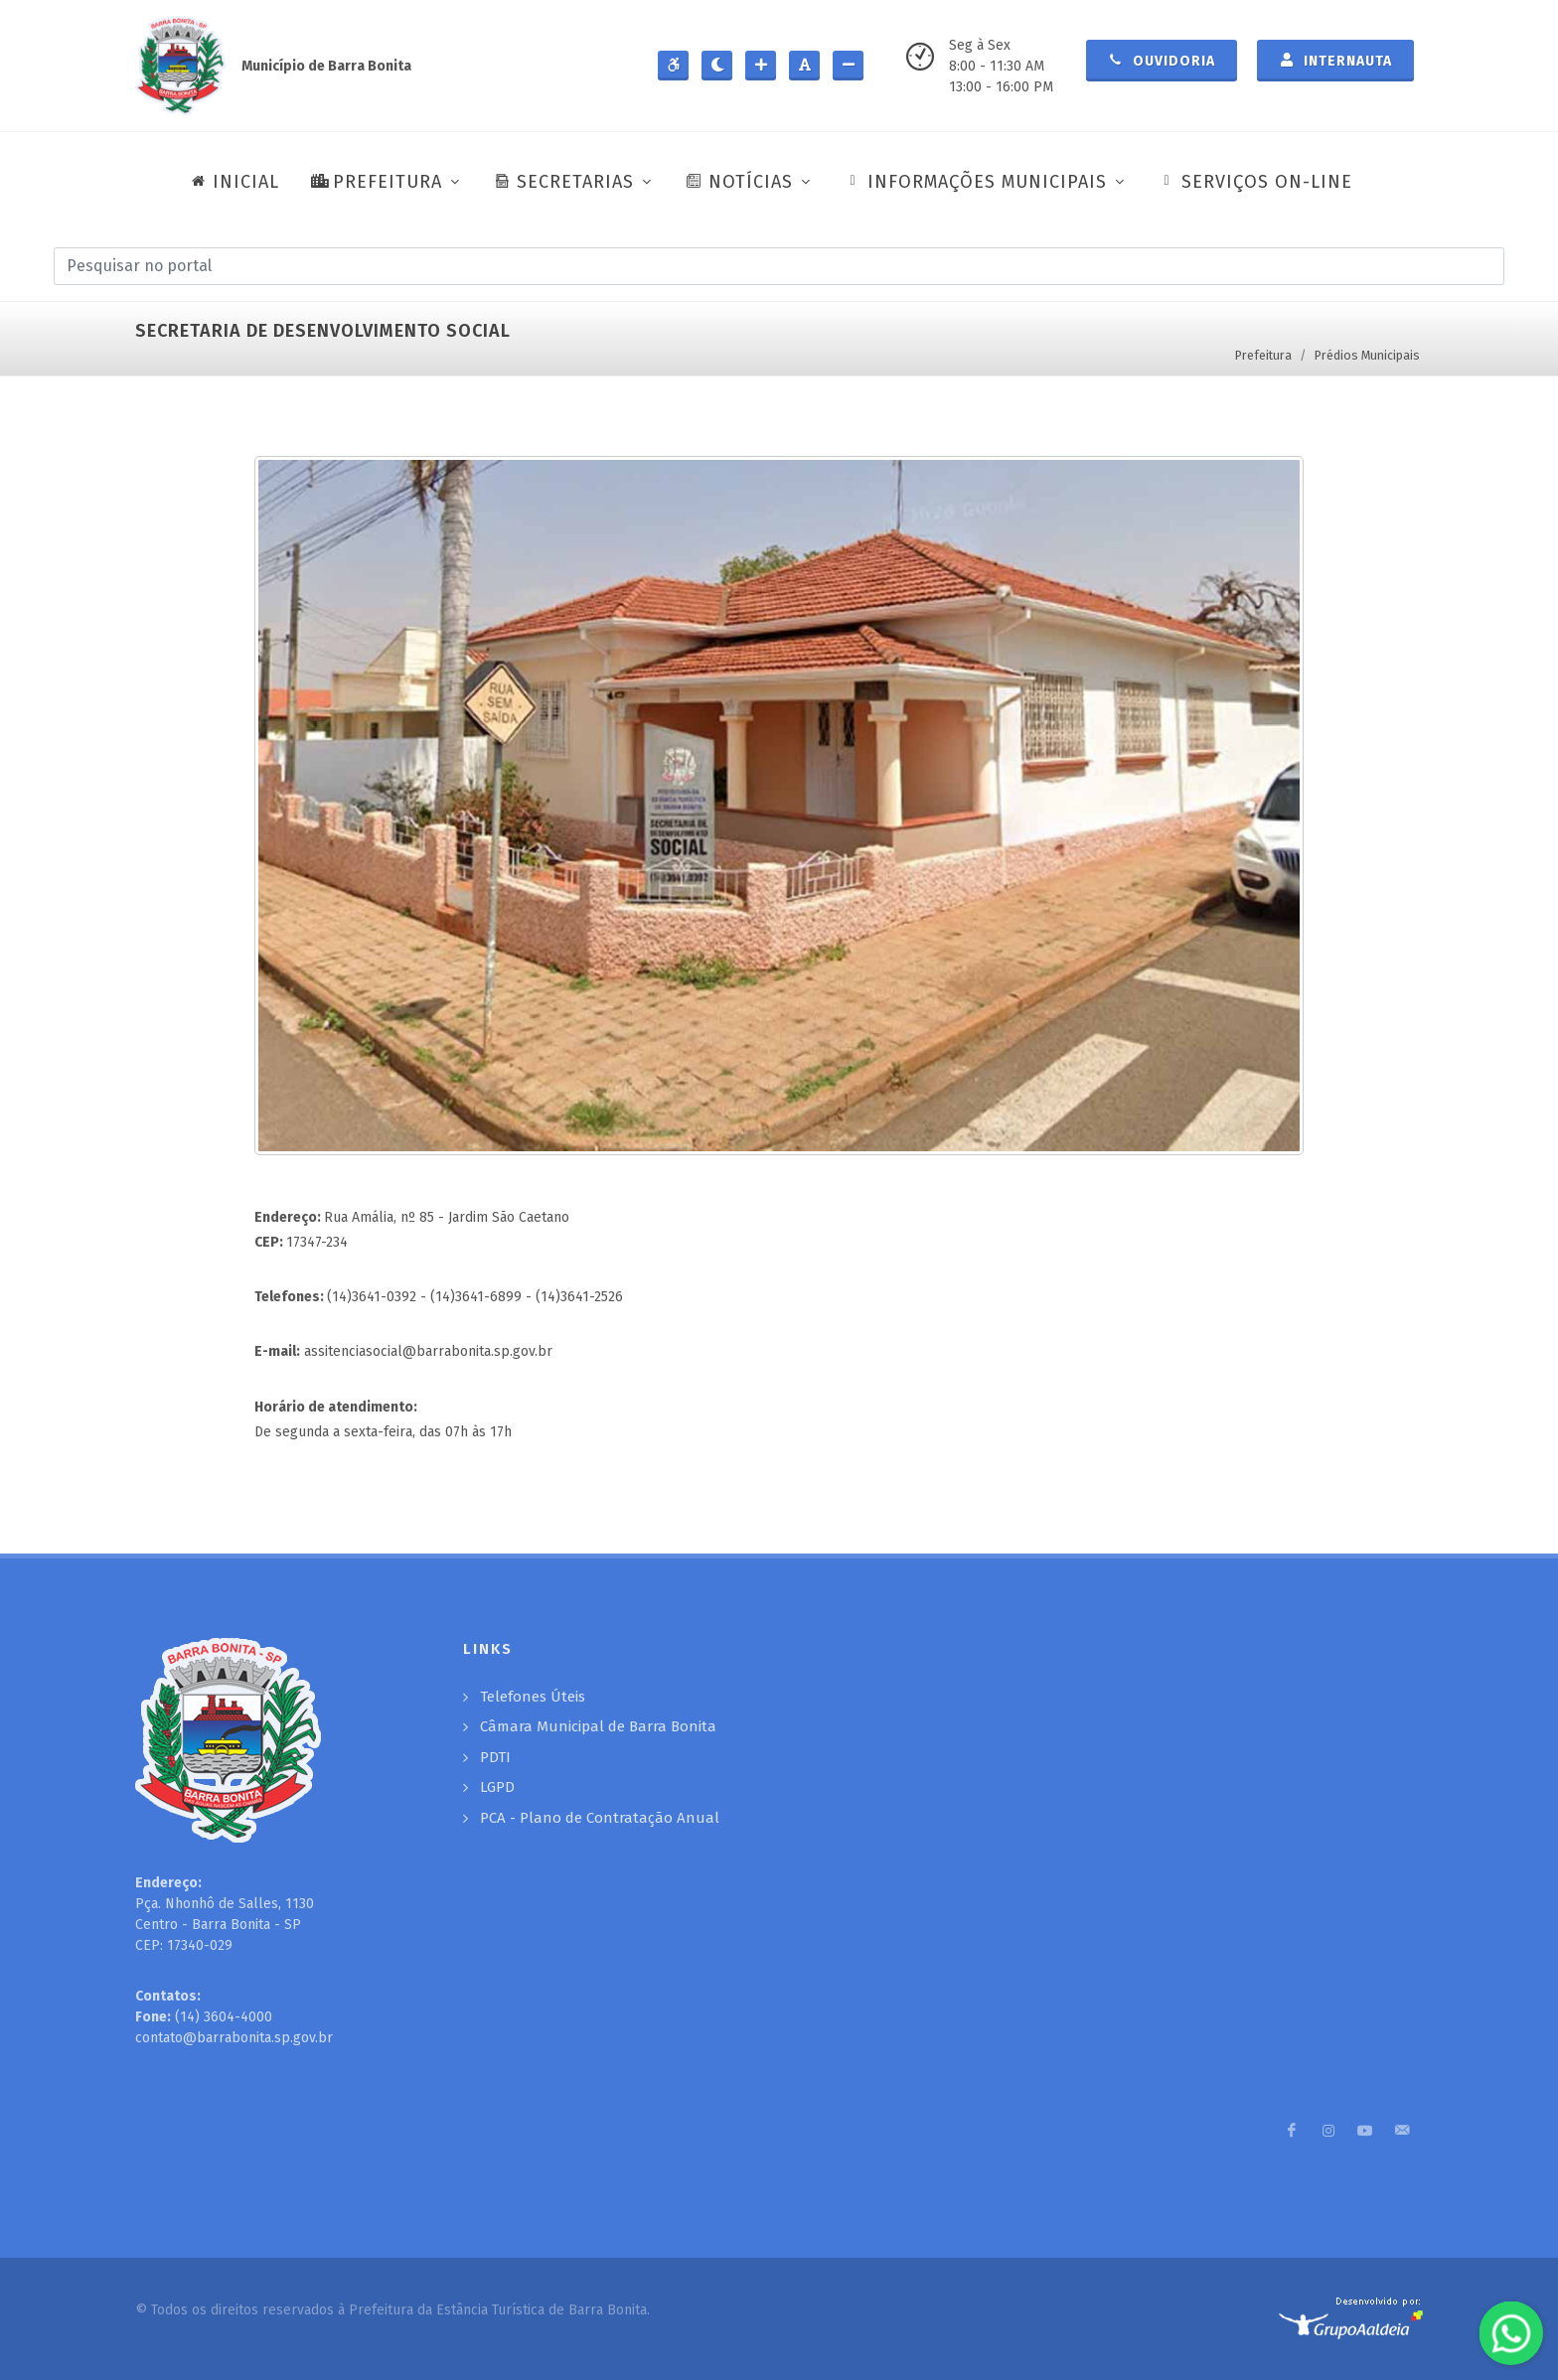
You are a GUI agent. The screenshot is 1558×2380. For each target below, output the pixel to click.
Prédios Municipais (1367, 355)
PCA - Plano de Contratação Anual (599, 1818)
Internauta (1335, 60)
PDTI (495, 1757)
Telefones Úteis (532, 1697)
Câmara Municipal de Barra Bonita (598, 1726)
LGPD (497, 1787)
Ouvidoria (1161, 60)
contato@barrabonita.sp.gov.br (234, 2037)
